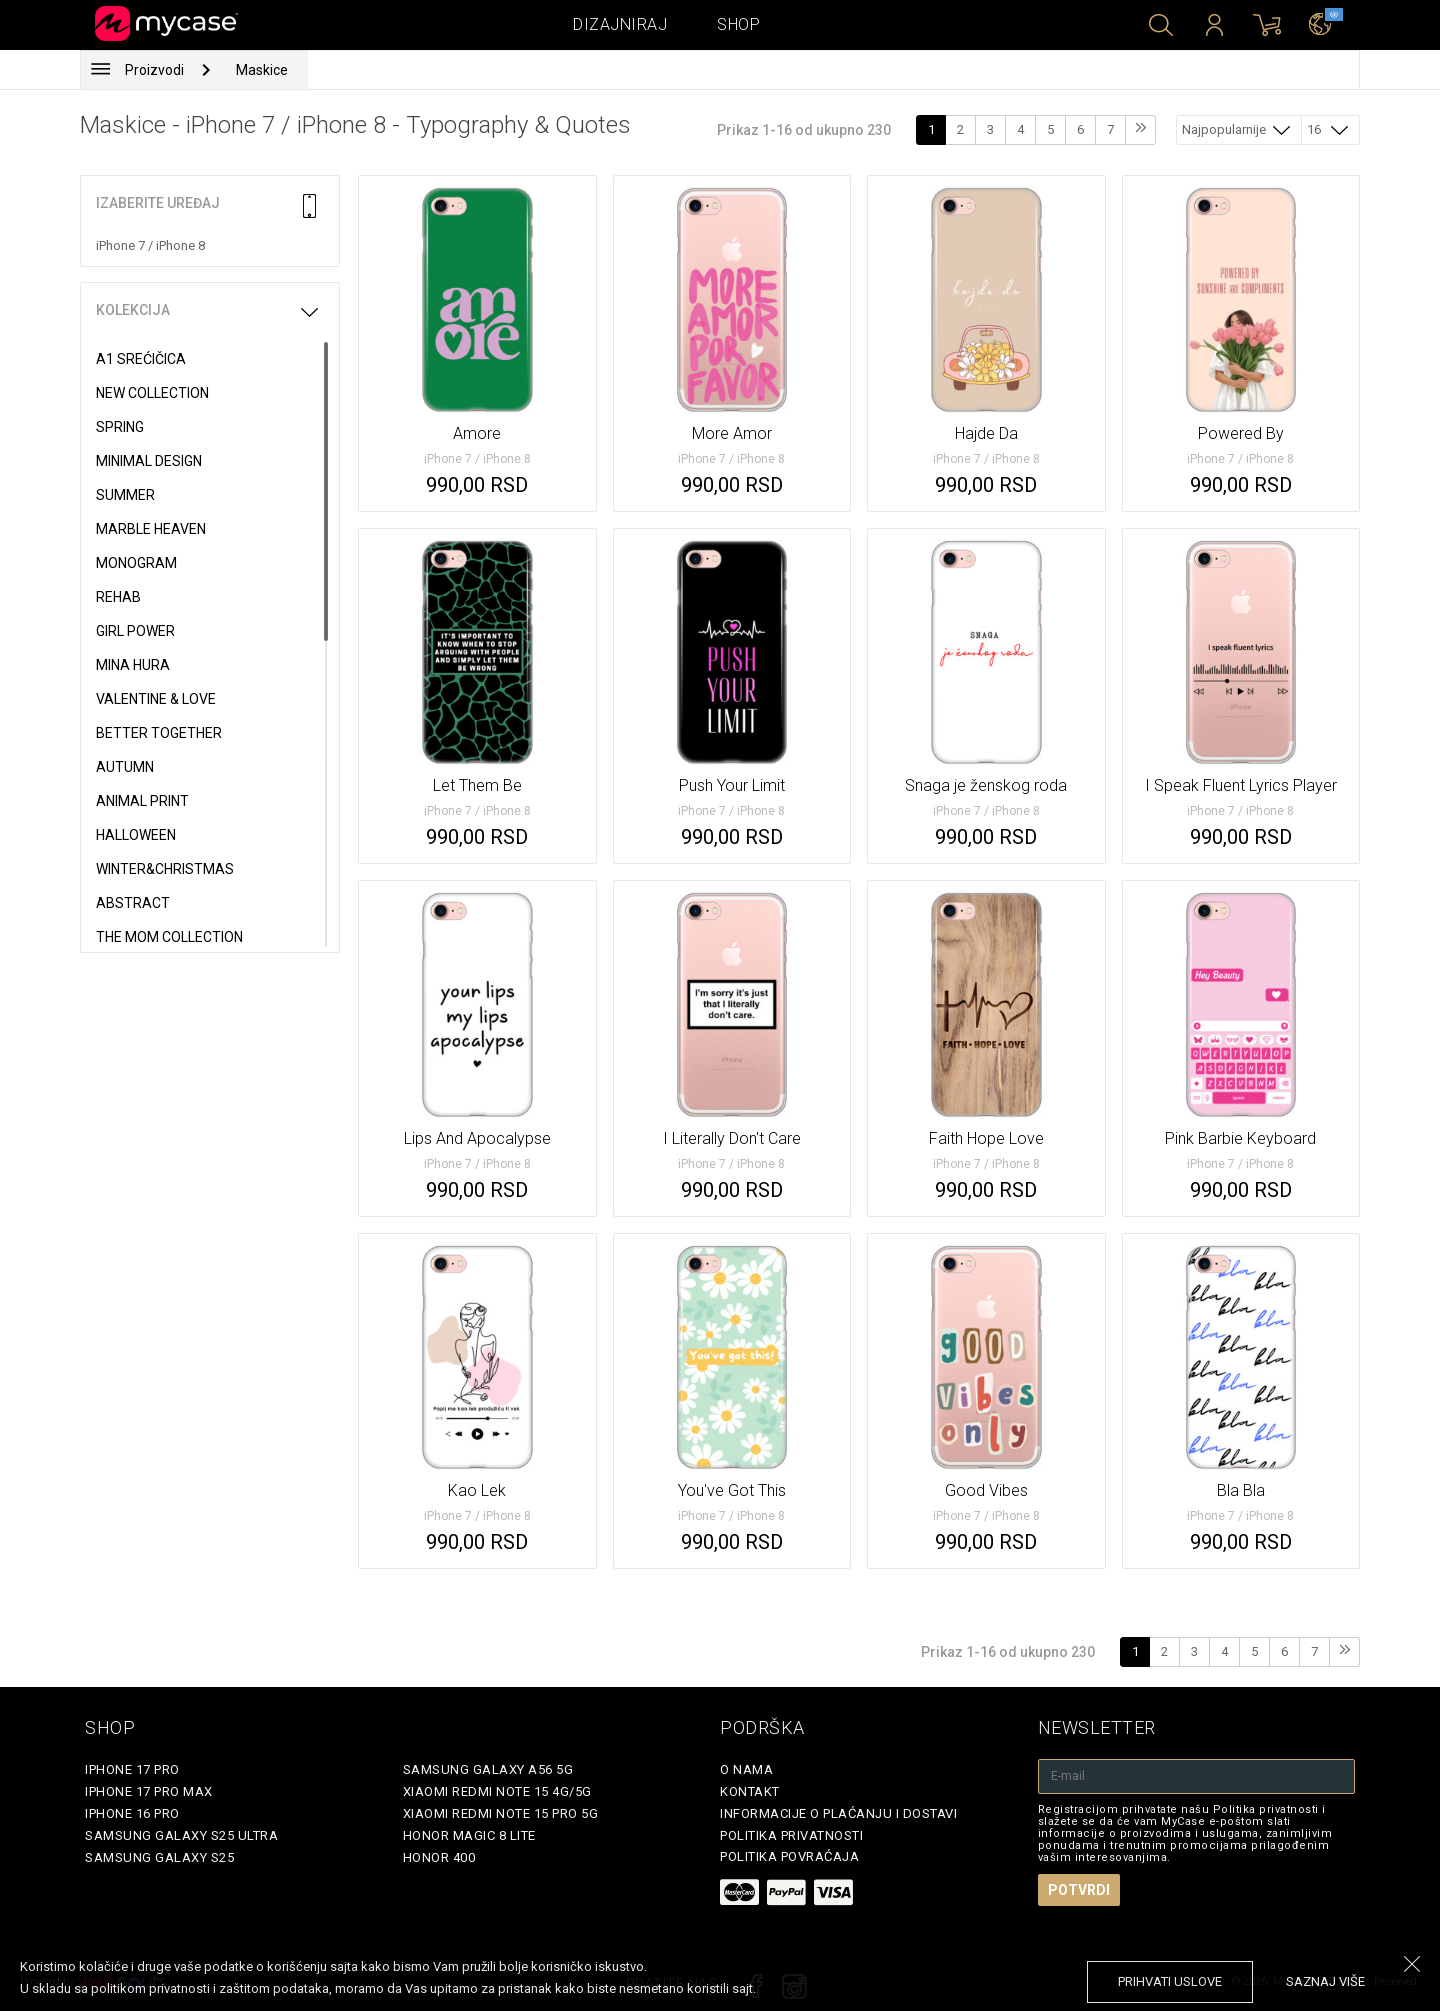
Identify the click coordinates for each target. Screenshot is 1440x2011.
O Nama (746, 1769)
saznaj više (1325, 1981)
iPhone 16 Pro (132, 1813)
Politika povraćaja (789, 1856)
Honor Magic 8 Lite (469, 1835)
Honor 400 (439, 1857)
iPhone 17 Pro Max (149, 1791)
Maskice (262, 70)
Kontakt (750, 1791)
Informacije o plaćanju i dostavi (838, 1813)
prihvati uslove (1170, 1981)
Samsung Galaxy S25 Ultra (181, 1835)
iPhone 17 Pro (132, 1769)
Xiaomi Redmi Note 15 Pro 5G (501, 1813)
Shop (738, 24)
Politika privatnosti (791, 1835)
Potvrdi (1079, 1890)
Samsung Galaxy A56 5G (488, 1769)
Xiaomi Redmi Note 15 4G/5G (497, 1791)
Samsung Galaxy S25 (159, 1857)
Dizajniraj (620, 24)
